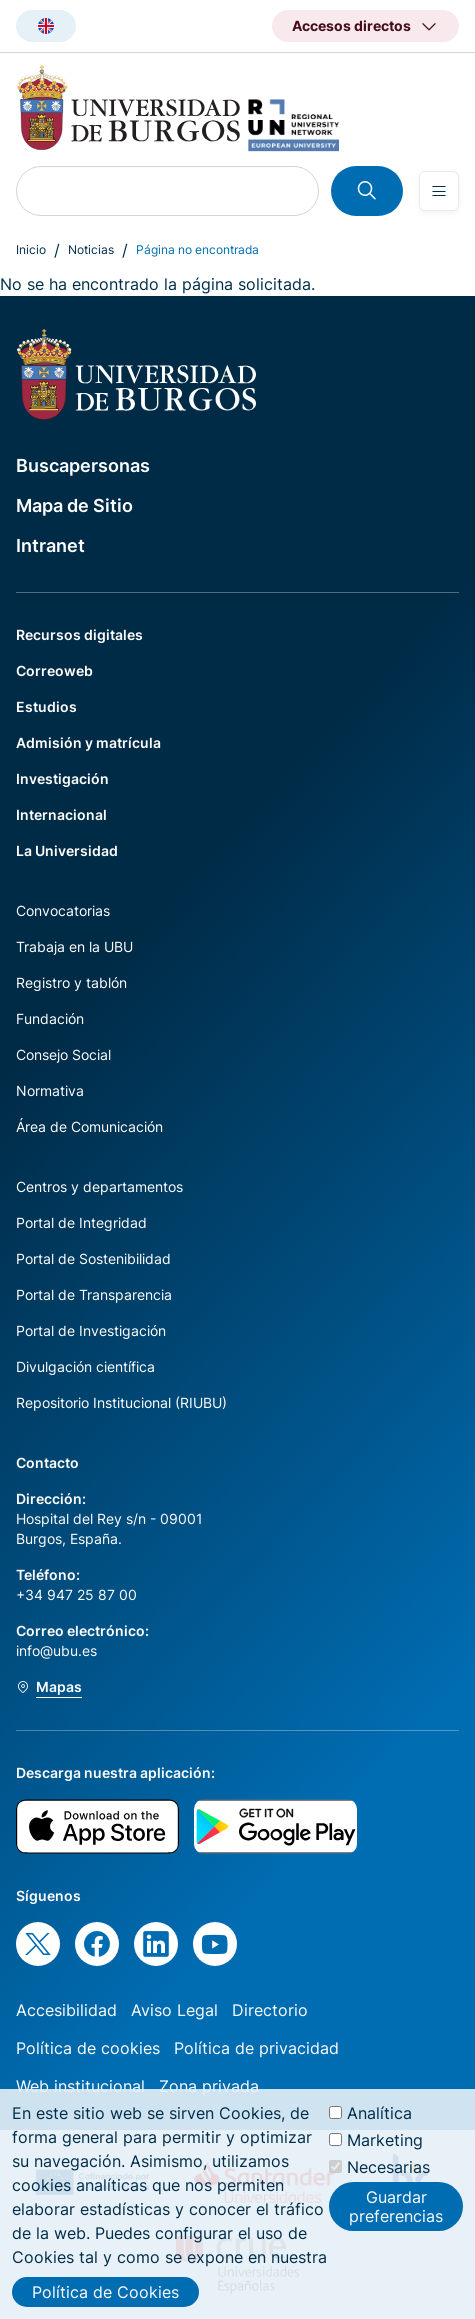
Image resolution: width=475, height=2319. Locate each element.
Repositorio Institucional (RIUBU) (121, 1402)
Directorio (270, 2010)
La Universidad (67, 850)
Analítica (379, 2123)
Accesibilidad (66, 2010)
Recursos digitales (79, 634)
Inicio (31, 249)
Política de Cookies (105, 2302)
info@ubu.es (56, 1650)
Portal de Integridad (81, 1222)
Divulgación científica (85, 1366)
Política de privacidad (256, 2048)
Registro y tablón (71, 982)
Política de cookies (88, 2048)
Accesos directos (351, 25)
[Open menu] (439, 191)
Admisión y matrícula (88, 742)
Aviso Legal (174, 2010)
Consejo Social (63, 1054)
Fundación (50, 1018)
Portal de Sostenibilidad (93, 1258)
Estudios (46, 706)
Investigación (62, 778)
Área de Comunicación (89, 1126)
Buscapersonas (83, 465)
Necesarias (388, 2177)
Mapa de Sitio (74, 505)
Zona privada (209, 2086)
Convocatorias (63, 910)
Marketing (385, 2150)
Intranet (50, 545)
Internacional (61, 814)
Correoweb (54, 670)
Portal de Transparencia (94, 1294)
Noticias (91, 249)
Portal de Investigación (91, 1330)
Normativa (50, 1090)
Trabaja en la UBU (74, 946)
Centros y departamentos (99, 1186)
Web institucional (80, 2086)
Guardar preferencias (396, 2217)
